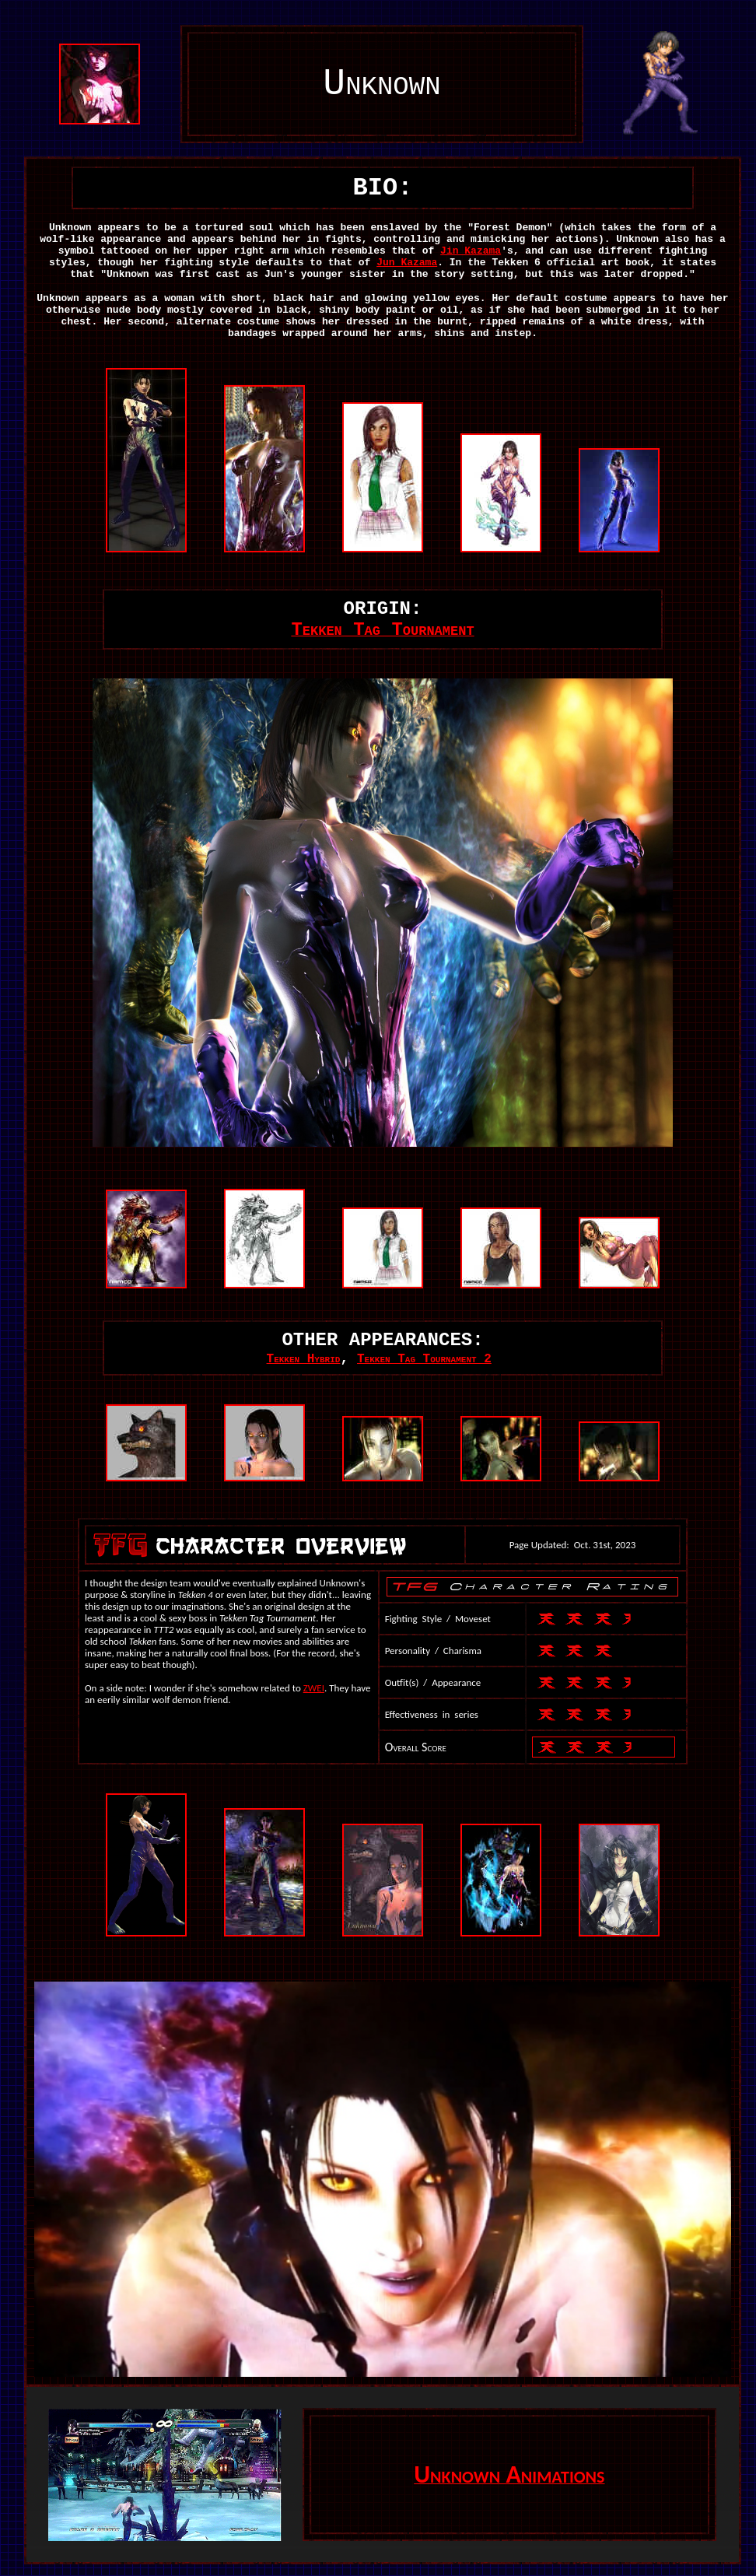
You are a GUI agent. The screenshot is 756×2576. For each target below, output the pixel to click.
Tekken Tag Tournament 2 (424, 1359)
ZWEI (313, 1688)
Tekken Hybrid (304, 1359)
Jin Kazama (470, 251)
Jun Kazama (406, 262)
